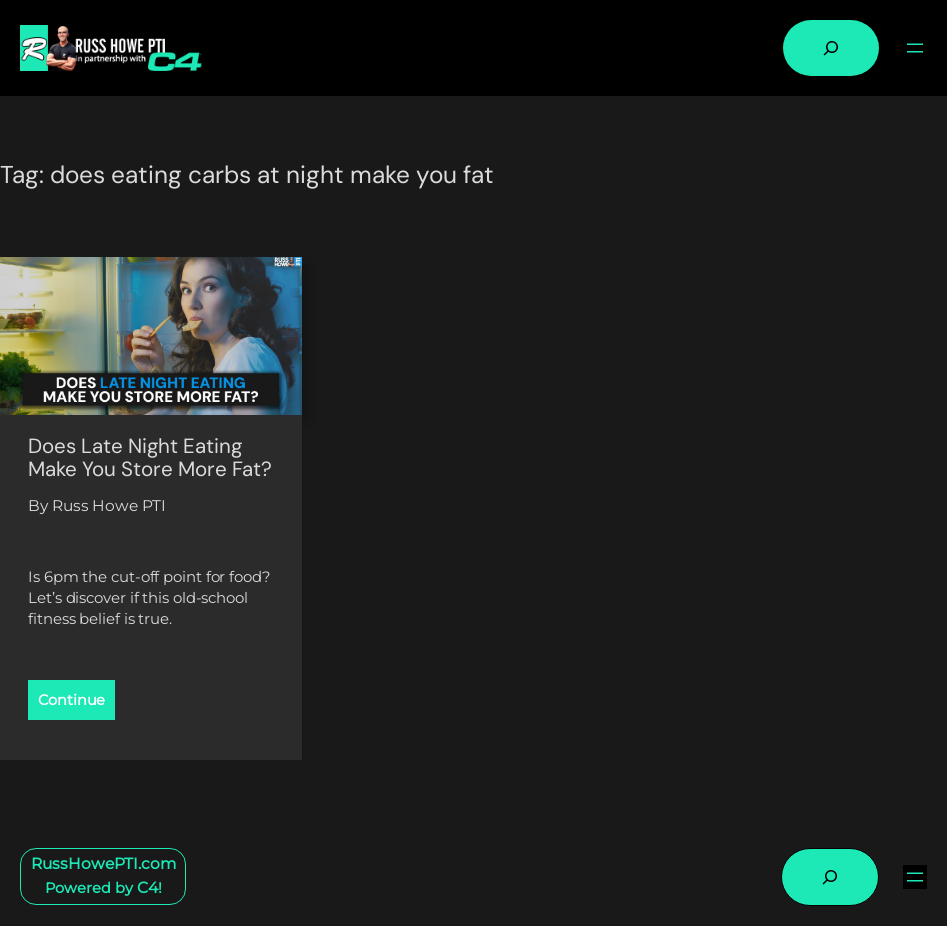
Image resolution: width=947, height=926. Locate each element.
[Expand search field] (831, 48)
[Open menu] (915, 48)
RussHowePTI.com (103, 863)
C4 (147, 887)
